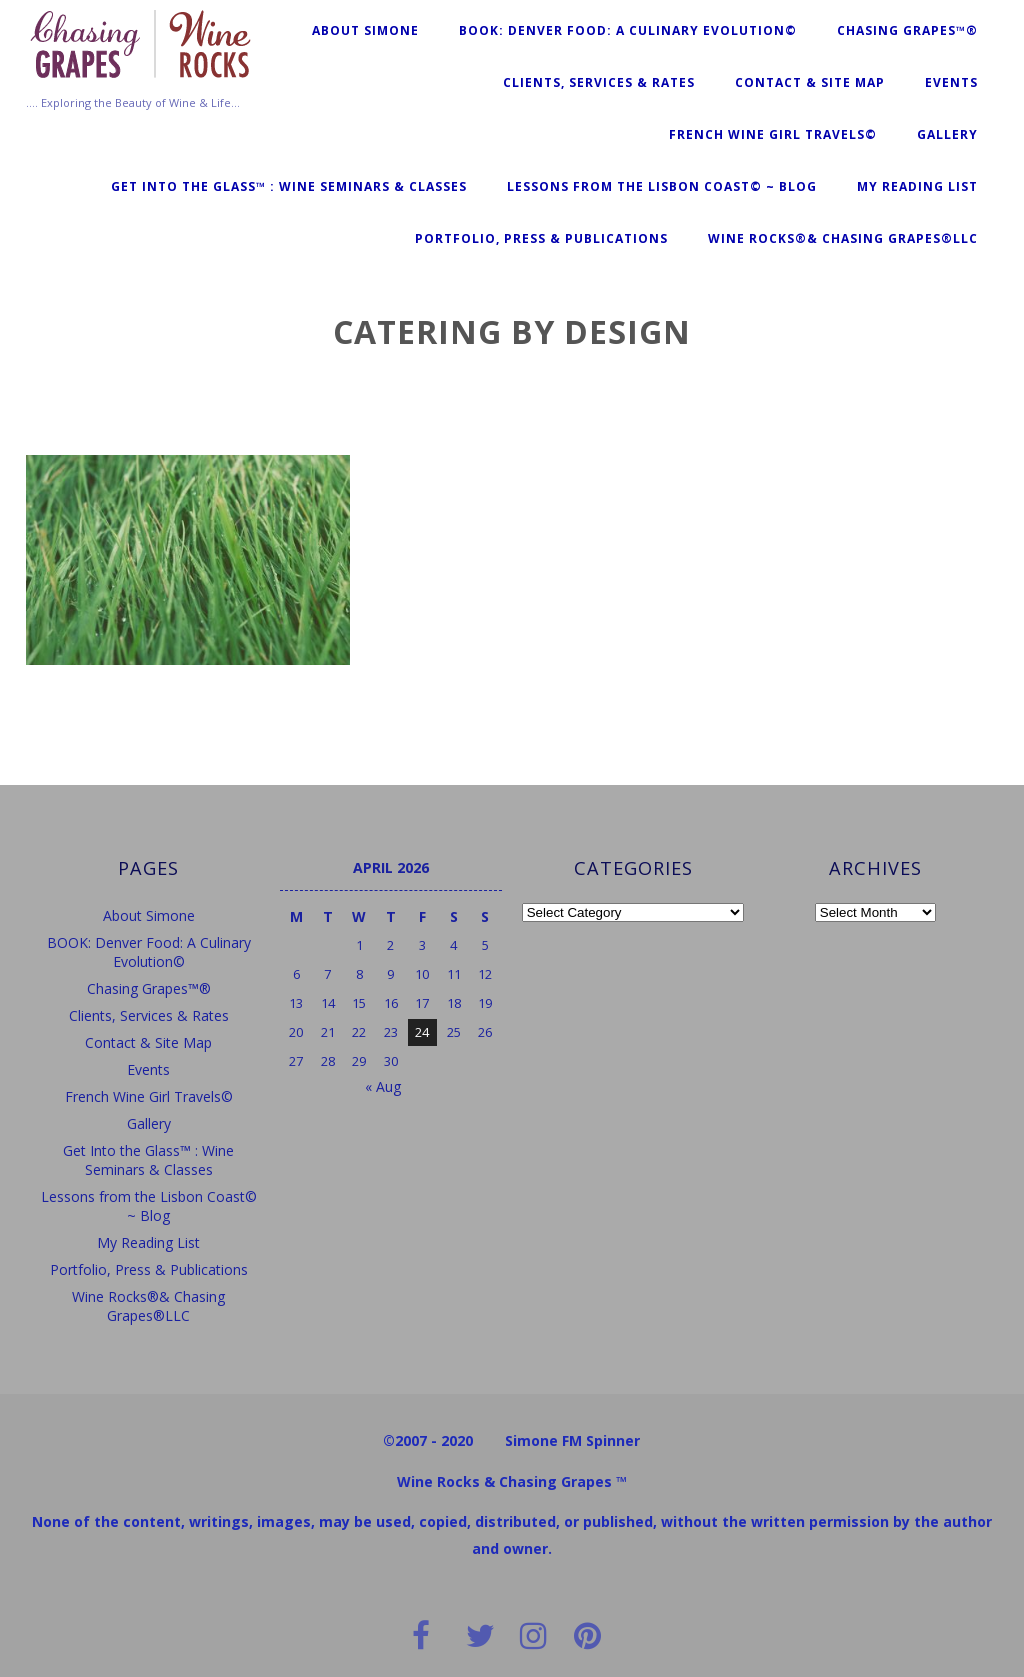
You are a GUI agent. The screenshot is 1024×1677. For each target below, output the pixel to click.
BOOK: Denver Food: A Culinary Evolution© (628, 30)
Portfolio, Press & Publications (541, 238)
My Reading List (917, 186)
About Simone (365, 30)
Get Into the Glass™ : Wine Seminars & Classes (289, 186)
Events (951, 82)
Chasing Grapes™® (907, 30)
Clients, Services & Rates (599, 82)
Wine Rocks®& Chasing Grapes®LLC (843, 238)
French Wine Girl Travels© (773, 134)
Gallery (947, 134)
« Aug (383, 1086)
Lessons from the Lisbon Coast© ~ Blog (662, 186)
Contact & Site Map (810, 82)
